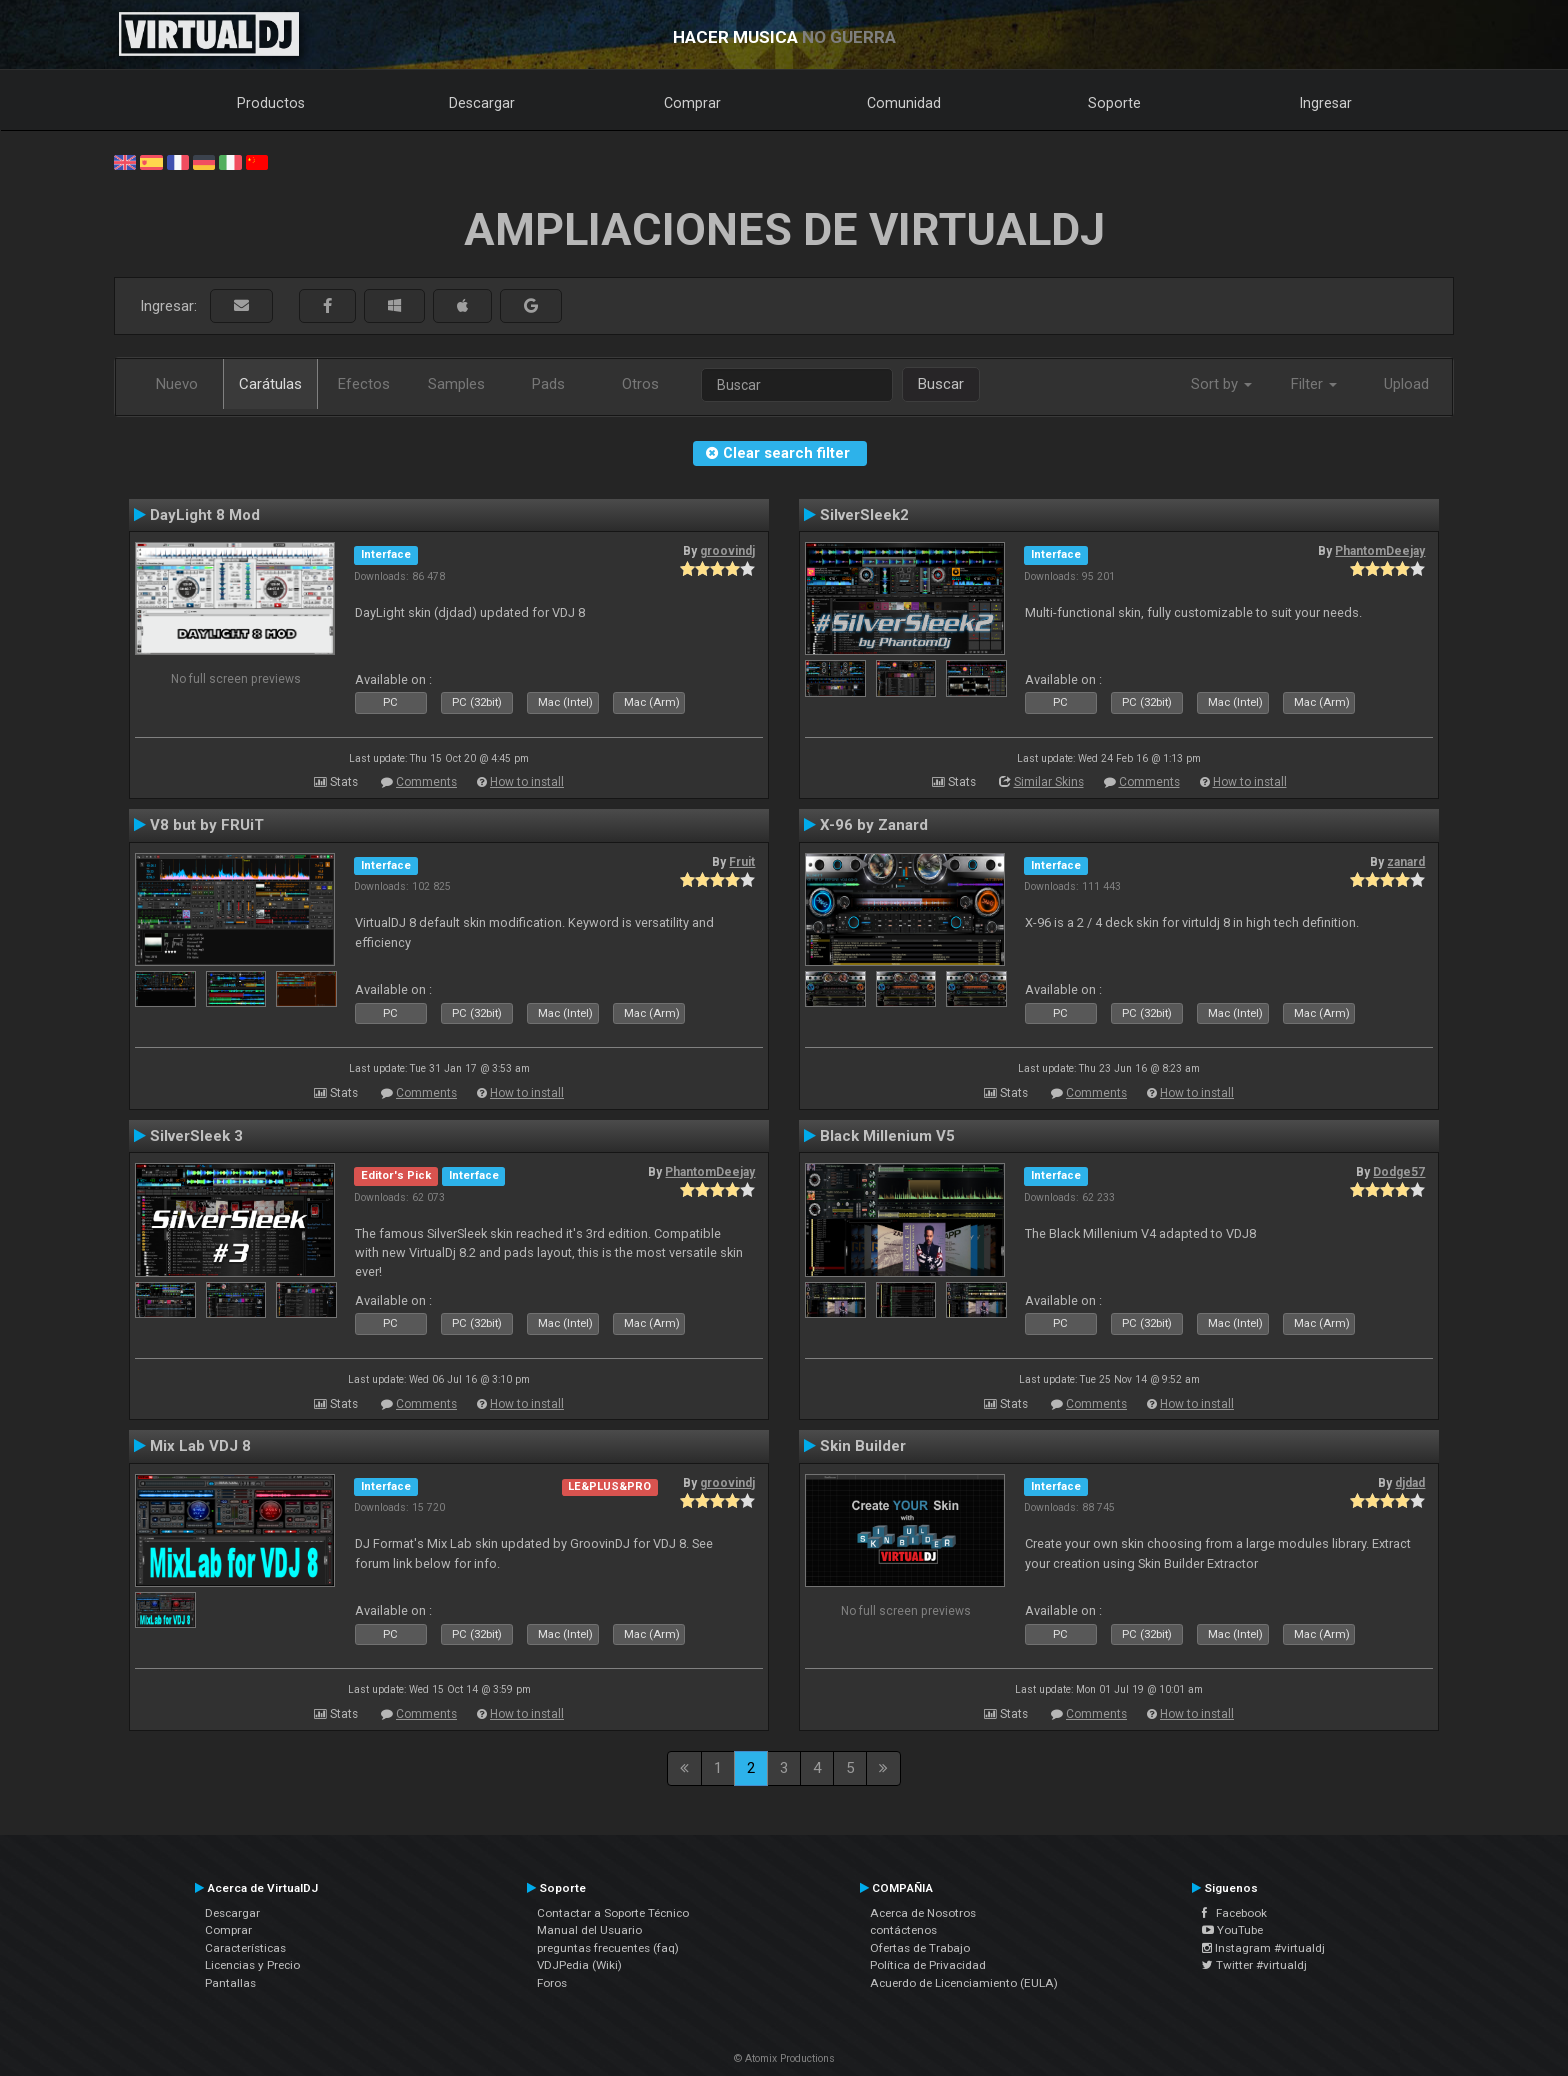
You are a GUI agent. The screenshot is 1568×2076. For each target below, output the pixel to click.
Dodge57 (1399, 1172)
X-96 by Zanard (874, 825)
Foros (552, 1983)
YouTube (1232, 1930)
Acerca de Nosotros (923, 1913)
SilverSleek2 (864, 515)
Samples (456, 384)
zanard (1406, 862)
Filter (1314, 384)
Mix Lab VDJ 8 (200, 1446)
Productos (271, 103)
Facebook (1234, 1913)
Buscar (941, 384)
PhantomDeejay (1380, 551)
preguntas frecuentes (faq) (608, 1948)
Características (245, 1948)
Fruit (742, 862)
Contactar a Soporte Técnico (613, 1913)
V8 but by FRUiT (207, 825)
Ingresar (1326, 103)
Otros (640, 384)
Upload (1406, 384)
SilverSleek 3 (196, 1136)
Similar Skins (1049, 782)
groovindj (727, 551)
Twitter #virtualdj (1254, 1965)
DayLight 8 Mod (205, 515)
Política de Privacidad (928, 1965)
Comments (426, 782)
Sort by (1221, 384)
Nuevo (177, 384)
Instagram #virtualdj (1263, 1948)
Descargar (482, 103)
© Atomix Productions (784, 2058)
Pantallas (230, 1983)
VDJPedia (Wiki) (579, 1965)
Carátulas (270, 384)
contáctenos (903, 1930)
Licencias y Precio (252, 1965)
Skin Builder (863, 1446)
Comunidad (904, 103)
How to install (527, 782)
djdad (1410, 1483)
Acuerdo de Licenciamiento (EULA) (964, 1983)
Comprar (692, 103)
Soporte (1114, 103)
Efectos (364, 384)
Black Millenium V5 (887, 1136)
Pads (548, 384)
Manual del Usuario (589, 1930)
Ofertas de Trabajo (920, 1948)
